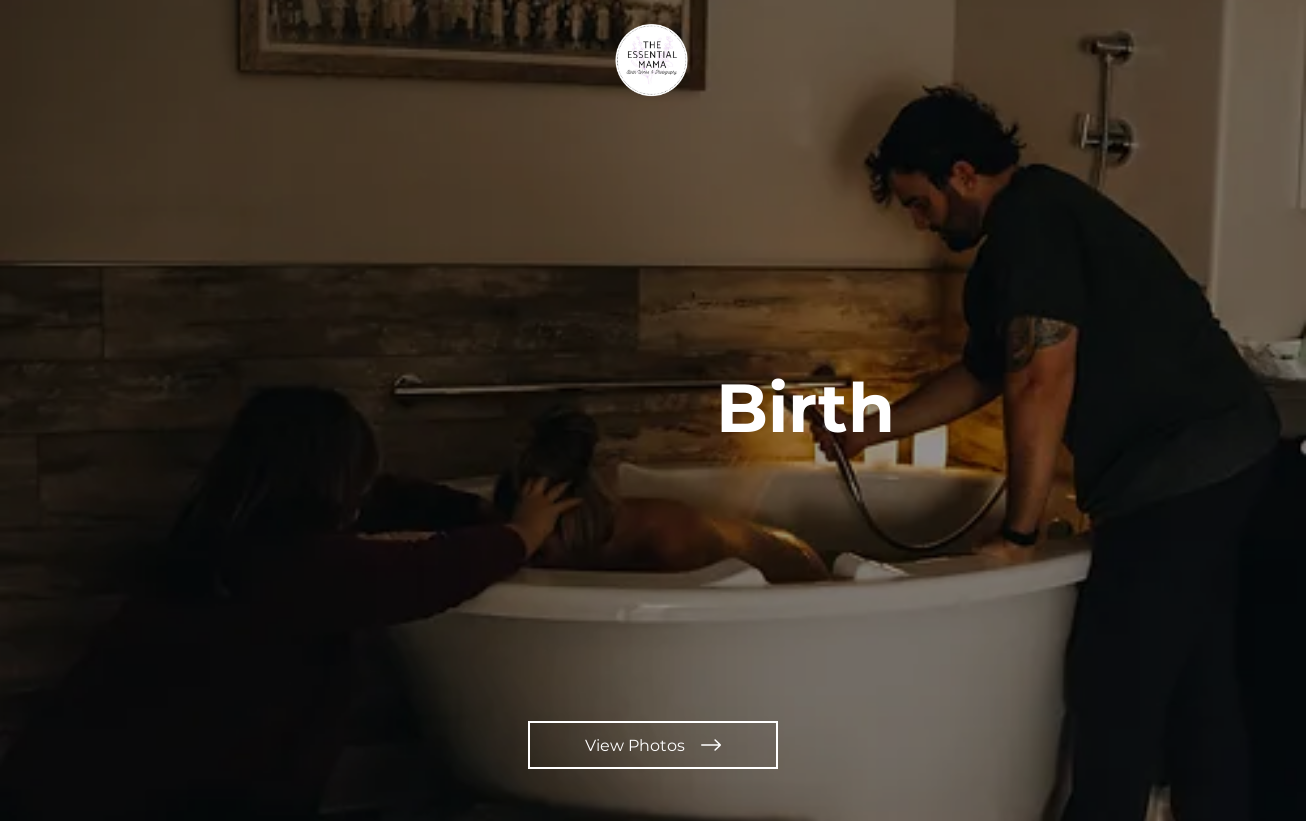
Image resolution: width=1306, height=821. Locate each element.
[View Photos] (653, 745)
